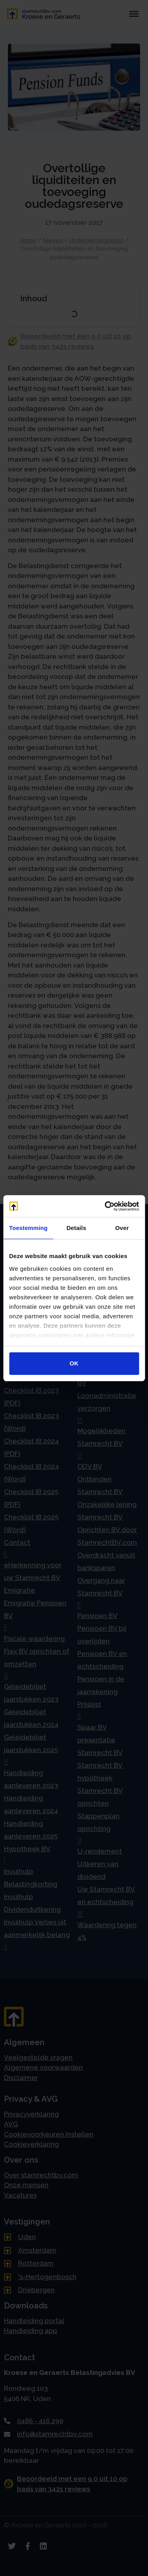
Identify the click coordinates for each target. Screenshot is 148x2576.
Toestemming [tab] (28, 1227)
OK (74, 1363)
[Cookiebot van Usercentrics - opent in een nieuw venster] (105, 1206)
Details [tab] (76, 1227)
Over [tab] (122, 1227)
